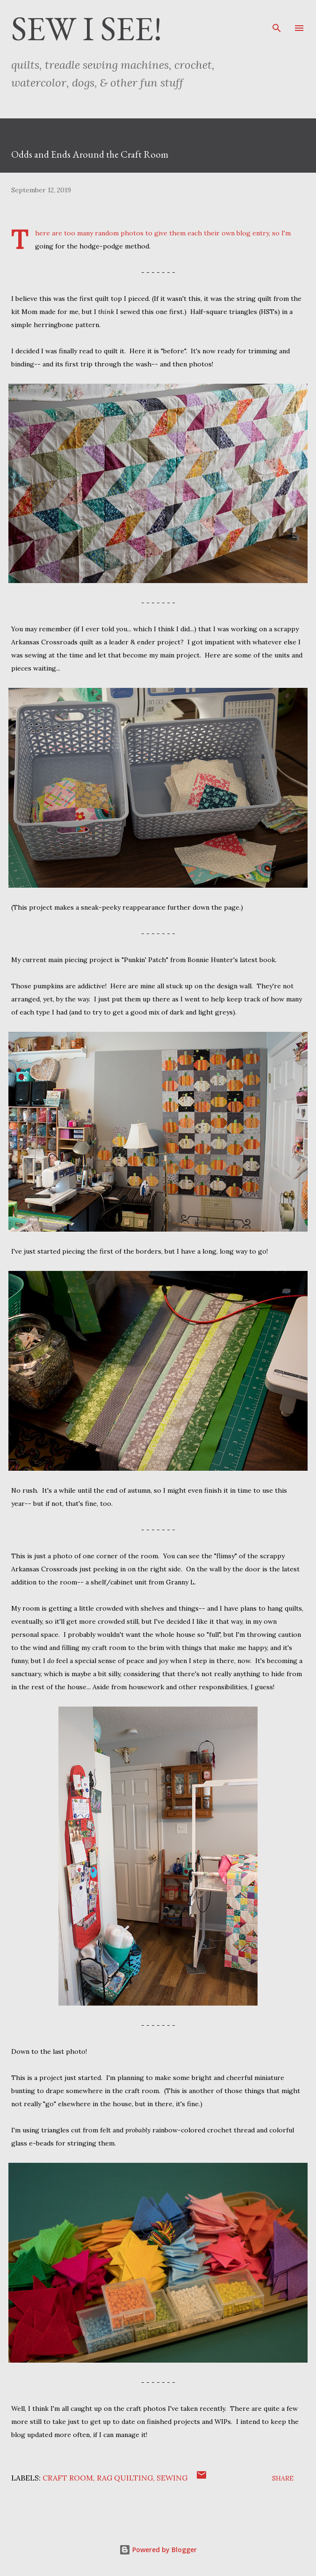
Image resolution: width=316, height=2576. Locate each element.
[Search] (276, 16)
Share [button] (283, 2478)
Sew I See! (86, 28)
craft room (68, 2477)
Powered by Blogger (158, 2549)
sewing (172, 2477)
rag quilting (125, 2477)
